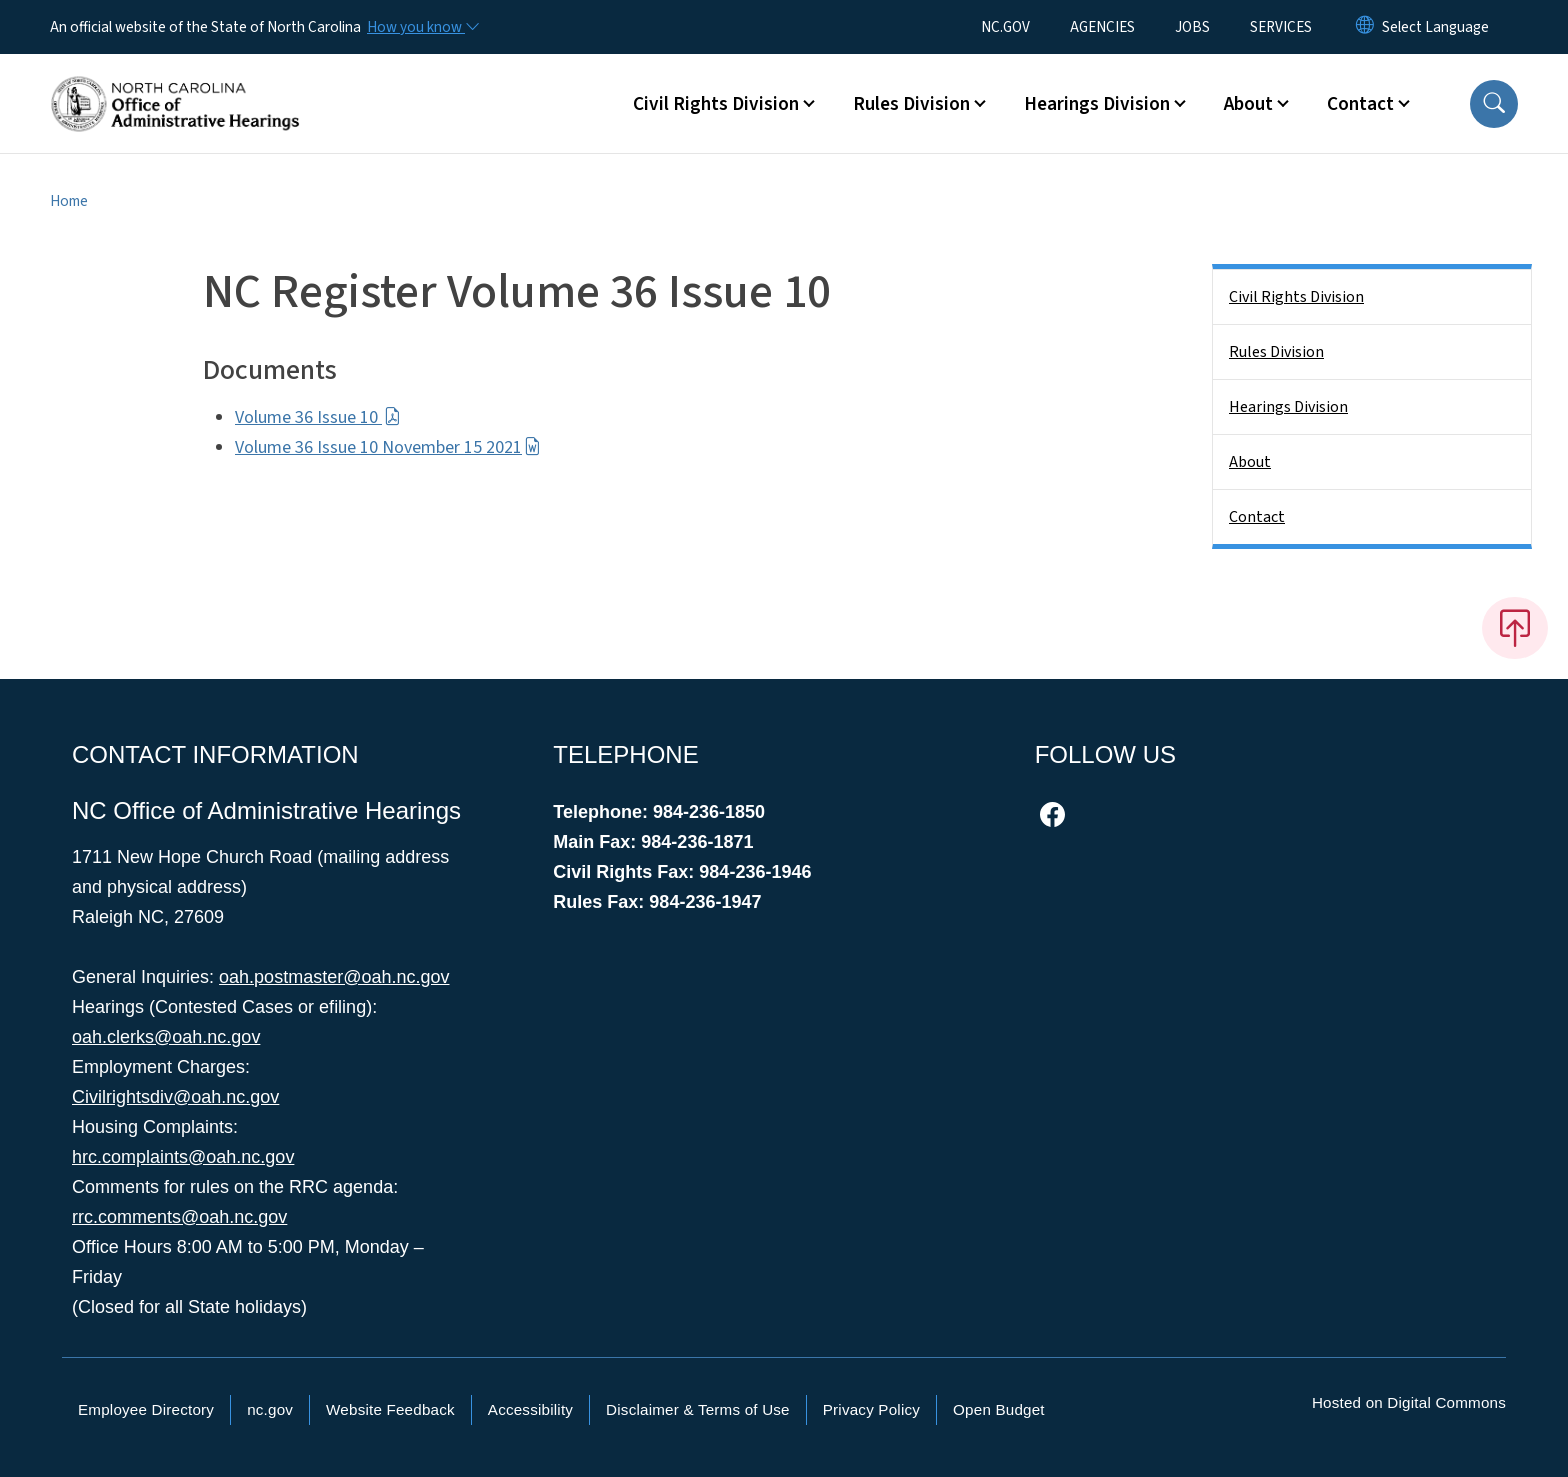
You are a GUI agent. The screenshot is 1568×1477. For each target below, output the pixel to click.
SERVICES (1281, 27)
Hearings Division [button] (1097, 104)
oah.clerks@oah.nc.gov (166, 1037)
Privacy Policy (871, 1409)
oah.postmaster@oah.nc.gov (334, 977)
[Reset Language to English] (1365, 27)
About (1250, 462)
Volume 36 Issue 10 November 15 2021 (388, 447)
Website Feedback (390, 1409)
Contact (1257, 517)
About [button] (1248, 104)
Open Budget (999, 1409)
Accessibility (530, 1409)
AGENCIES (1102, 27)
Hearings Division (1288, 407)
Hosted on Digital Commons (1409, 1402)
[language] (1435, 27)
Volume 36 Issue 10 (318, 417)
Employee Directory (146, 1409)
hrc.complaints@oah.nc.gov (183, 1157)
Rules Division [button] (911, 104)
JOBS (1192, 27)
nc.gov (270, 1409)
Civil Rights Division (1296, 297)
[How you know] (422, 27)
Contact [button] (1360, 104)
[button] (1494, 104)
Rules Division (1276, 352)
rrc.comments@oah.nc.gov (179, 1217)
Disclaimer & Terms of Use (698, 1409)
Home (69, 201)
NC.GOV (1005, 27)
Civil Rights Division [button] (716, 104)
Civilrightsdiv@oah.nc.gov (175, 1097)
